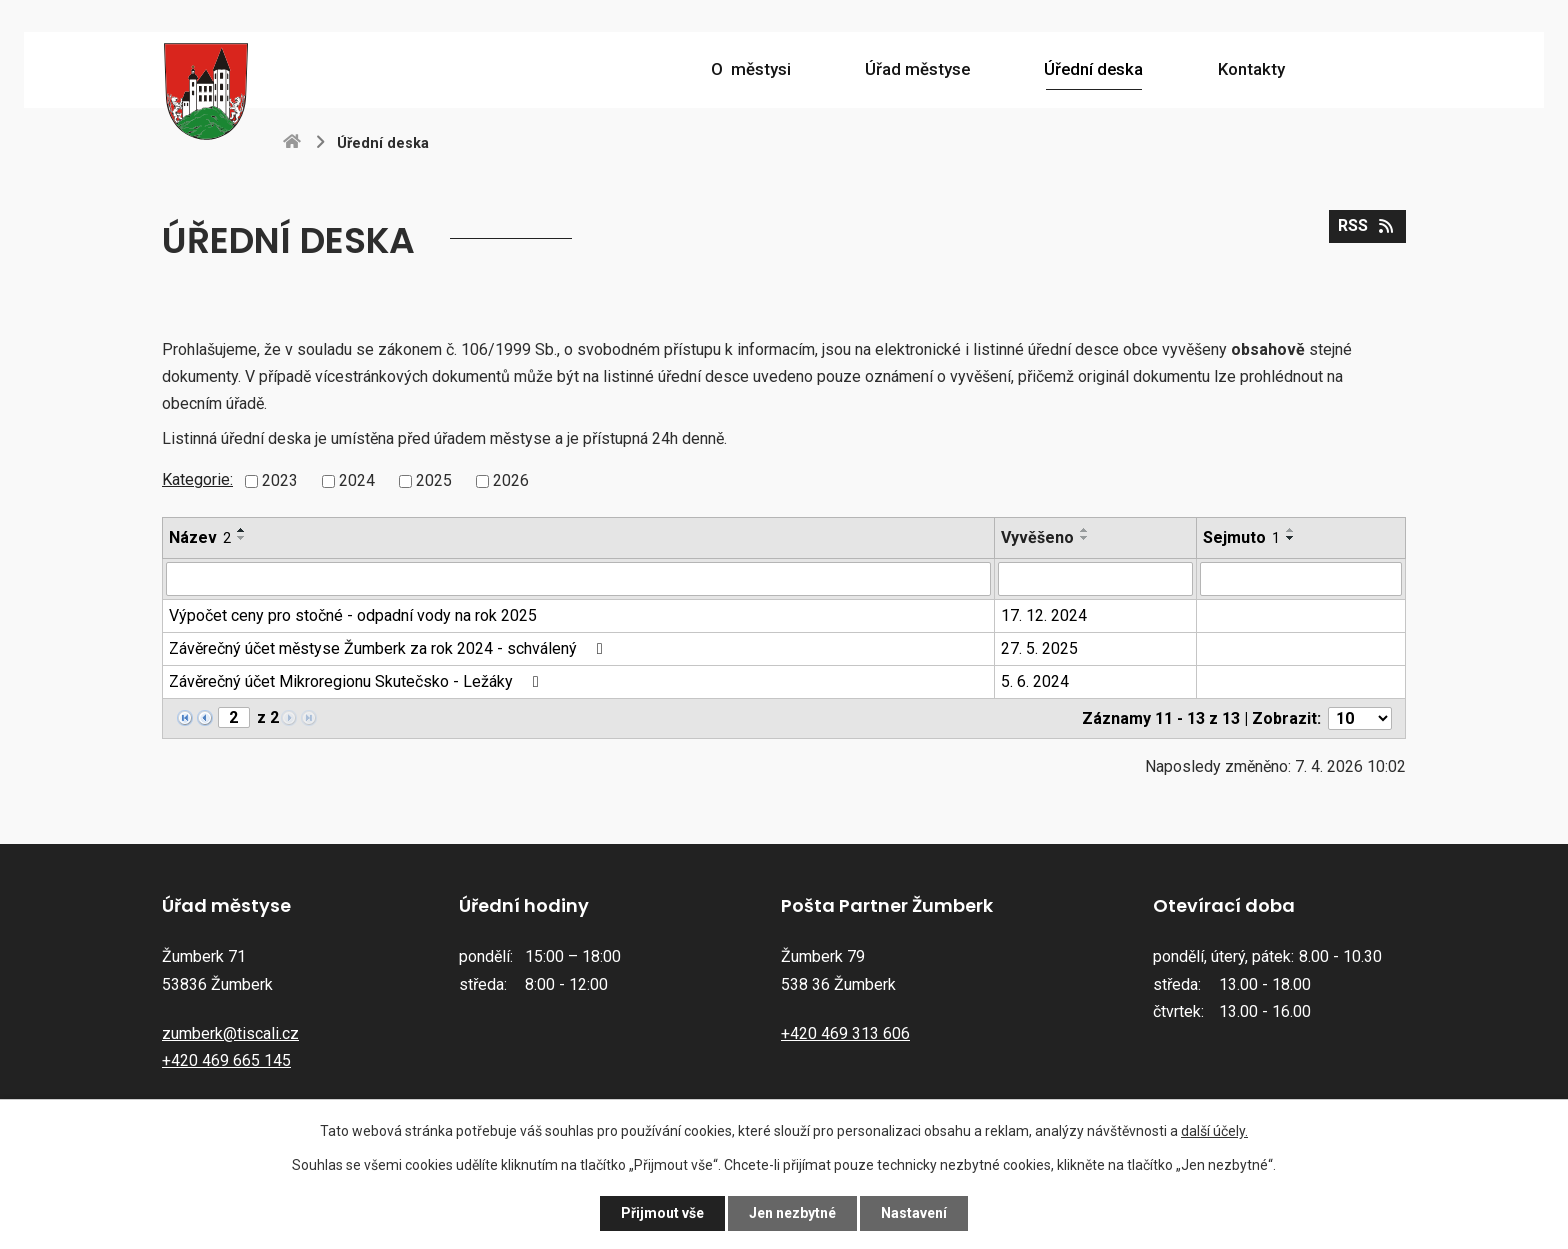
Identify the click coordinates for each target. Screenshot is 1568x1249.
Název (200, 537)
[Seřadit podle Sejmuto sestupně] (1291, 538)
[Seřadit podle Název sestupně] (242, 538)
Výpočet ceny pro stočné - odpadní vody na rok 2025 (353, 615)
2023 (280, 480)
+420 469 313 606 (845, 1033)
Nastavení (914, 1213)
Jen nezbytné (792, 1213)
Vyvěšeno (1037, 537)
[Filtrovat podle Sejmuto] (1301, 579)
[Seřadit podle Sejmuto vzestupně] (1291, 530)
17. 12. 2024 (1044, 615)
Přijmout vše (662, 1213)
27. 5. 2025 (1039, 648)
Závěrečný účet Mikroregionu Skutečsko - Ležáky (357, 681)
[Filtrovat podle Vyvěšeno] (1095, 579)
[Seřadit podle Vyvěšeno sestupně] (1085, 538)
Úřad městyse (917, 69)
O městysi (751, 69)
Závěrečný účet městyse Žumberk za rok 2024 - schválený (389, 648)
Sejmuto (1241, 537)
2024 (357, 480)
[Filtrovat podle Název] (578, 579)
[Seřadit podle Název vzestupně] (242, 530)
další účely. (1214, 1131)
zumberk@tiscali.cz (230, 1033)
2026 (511, 480)
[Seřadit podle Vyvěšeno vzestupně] (1085, 530)
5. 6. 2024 (1035, 681)
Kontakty (1251, 69)
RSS (1367, 225)
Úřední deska (1093, 69)
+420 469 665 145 (226, 1060)
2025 (434, 480)
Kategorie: (197, 479)
